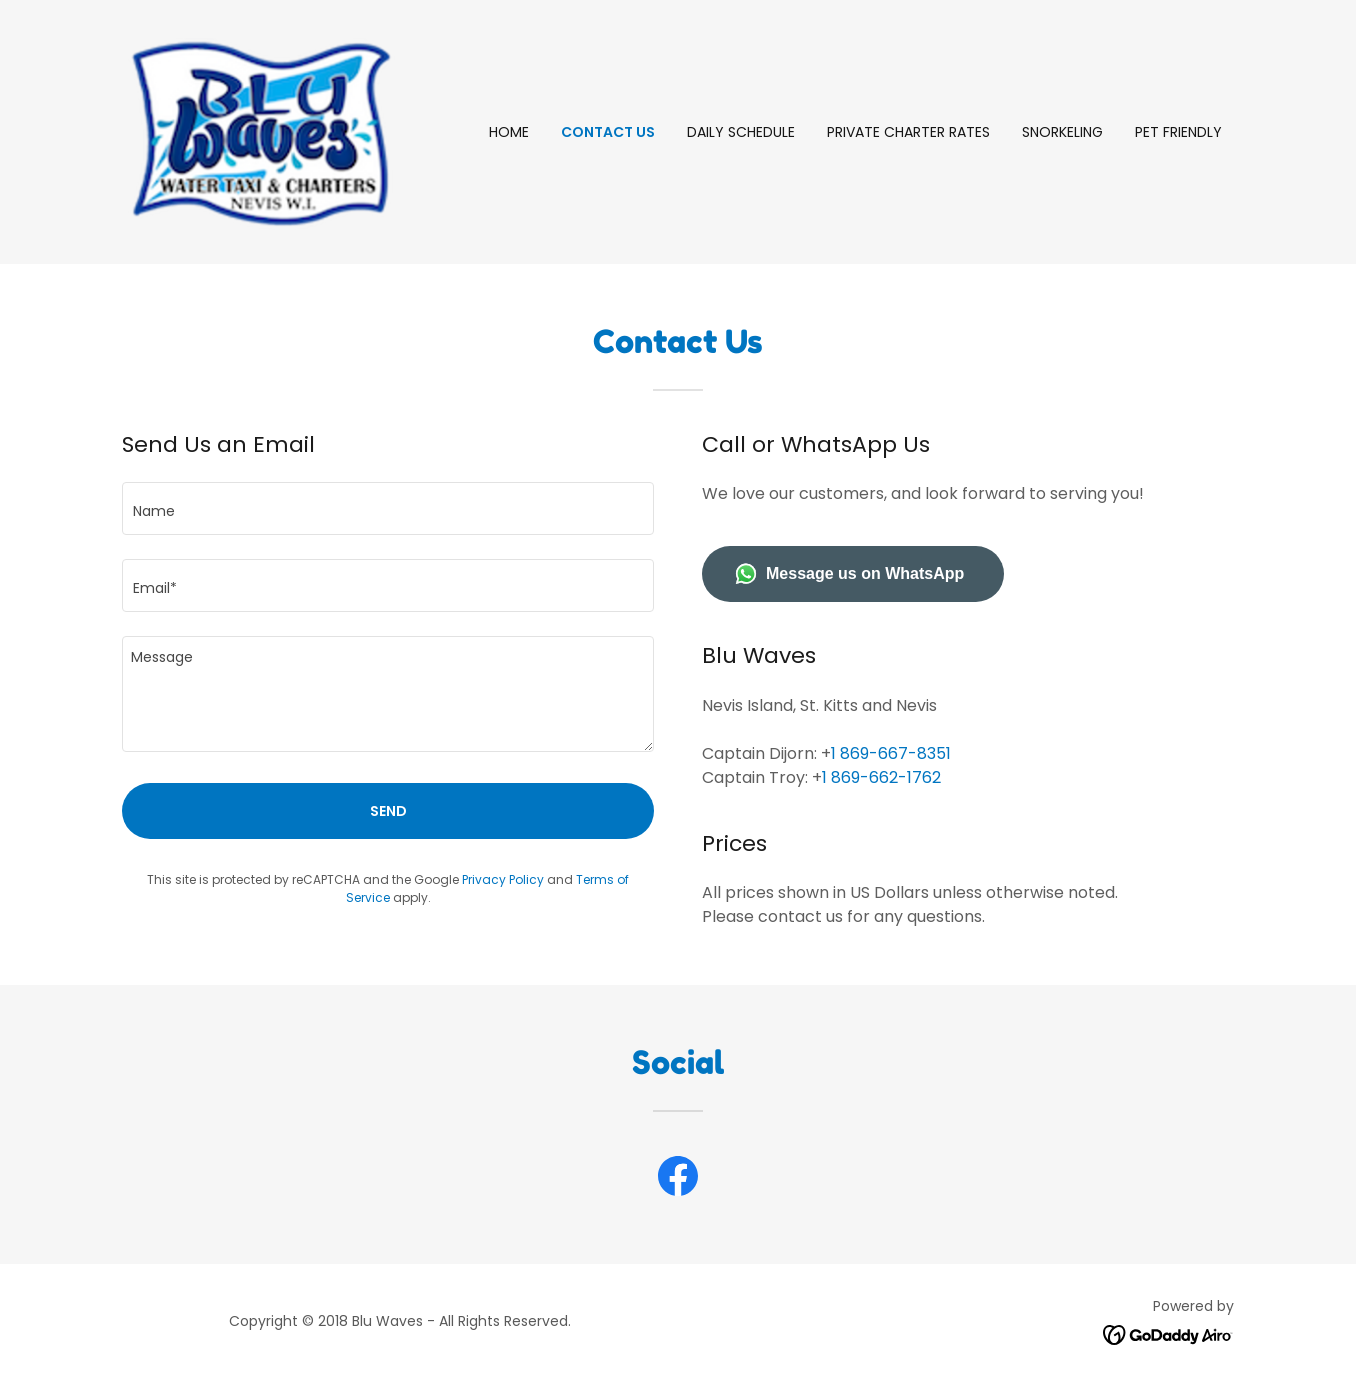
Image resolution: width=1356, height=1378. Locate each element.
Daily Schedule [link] (741, 132)
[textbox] (388, 508)
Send (388, 811)
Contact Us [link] (608, 132)
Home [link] (509, 132)
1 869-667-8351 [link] (891, 753)
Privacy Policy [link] (503, 879)
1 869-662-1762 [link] (881, 777)
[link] (261, 130)
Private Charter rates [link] (908, 132)
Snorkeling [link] (1062, 132)
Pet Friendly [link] (1178, 132)
